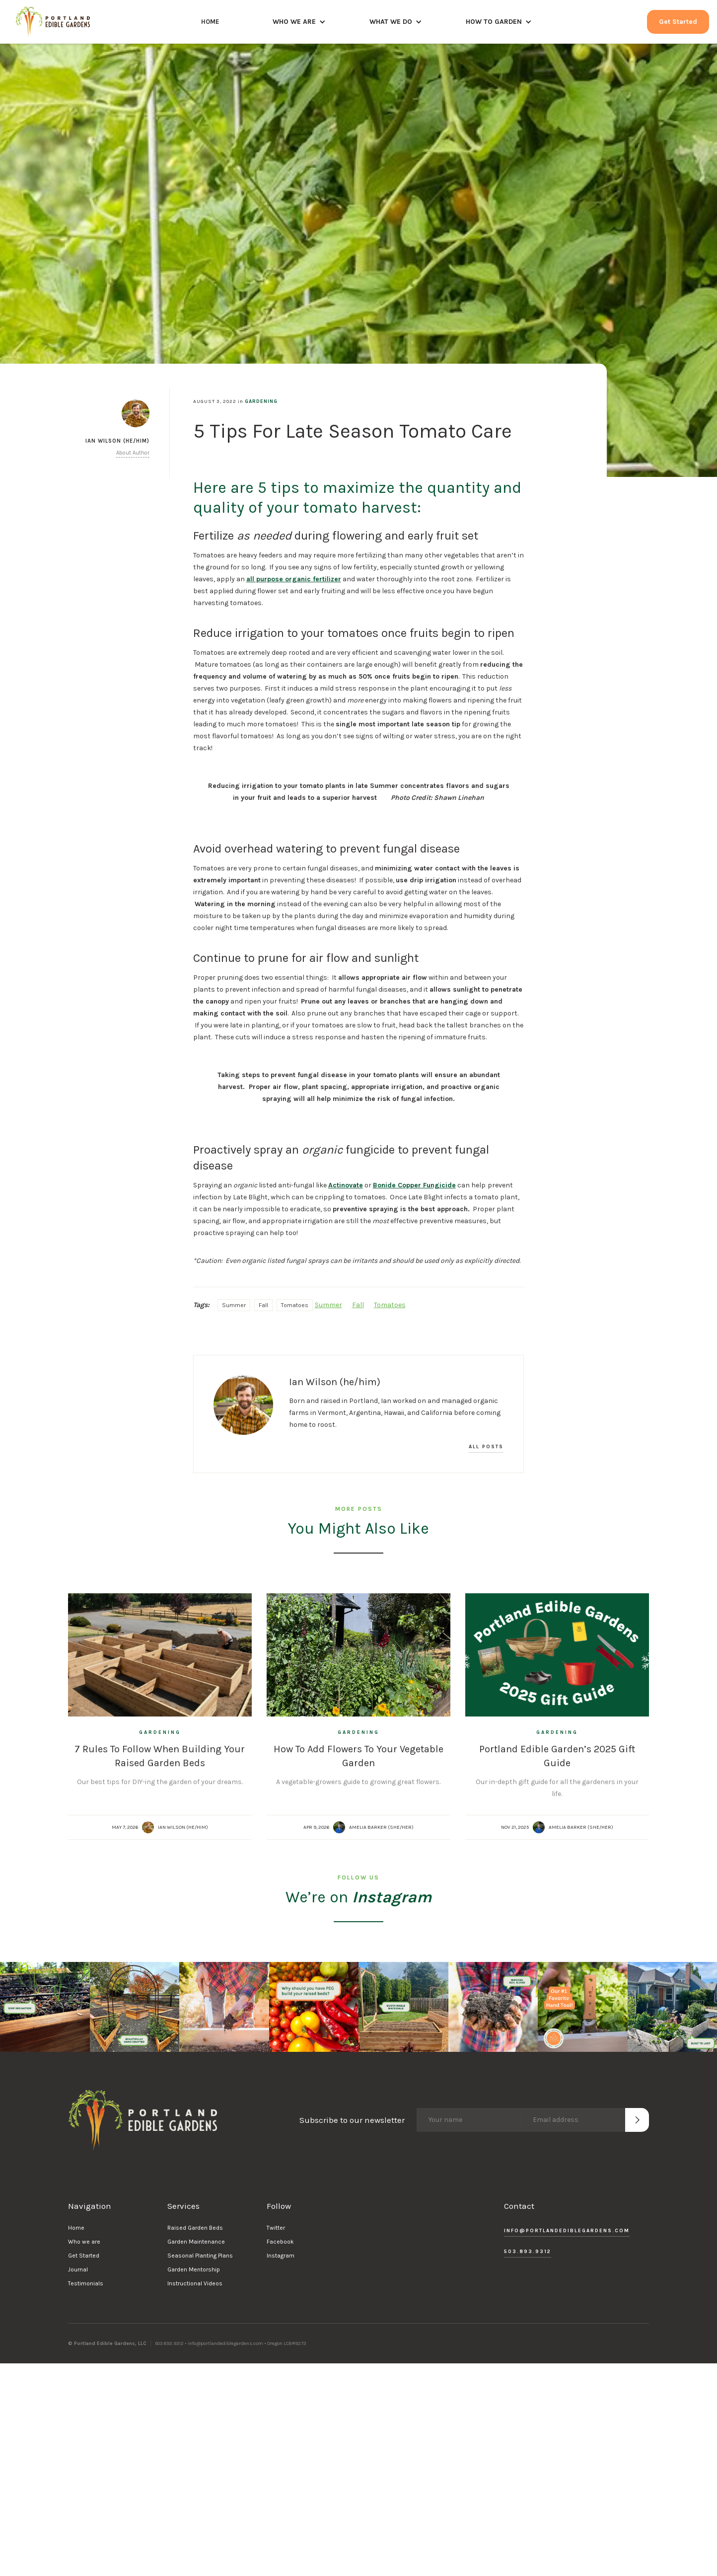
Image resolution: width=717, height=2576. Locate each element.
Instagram (280, 2255)
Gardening (261, 401)
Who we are (84, 2241)
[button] (299, 22)
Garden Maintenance (196, 2241)
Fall (263, 1305)
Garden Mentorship (193, 2269)
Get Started (678, 21)
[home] (53, 21)
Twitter (276, 2227)
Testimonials (85, 2283)
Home (76, 2227)
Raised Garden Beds (195, 2227)
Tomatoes (294, 1305)
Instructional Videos (194, 2283)
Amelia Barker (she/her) (381, 1827)
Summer (234, 1305)
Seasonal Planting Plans (200, 2255)
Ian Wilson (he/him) (183, 1827)
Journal (78, 2269)
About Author (132, 453)
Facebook (280, 2241)
